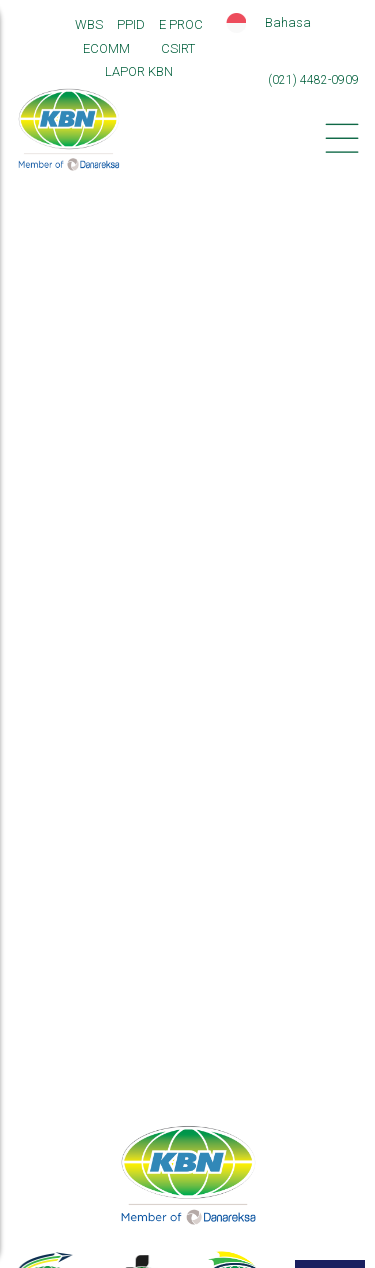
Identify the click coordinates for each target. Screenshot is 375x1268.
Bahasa (288, 22)
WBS (89, 24)
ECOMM (106, 48)
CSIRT (178, 48)
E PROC (181, 24)
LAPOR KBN (139, 71)
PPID (131, 24)
